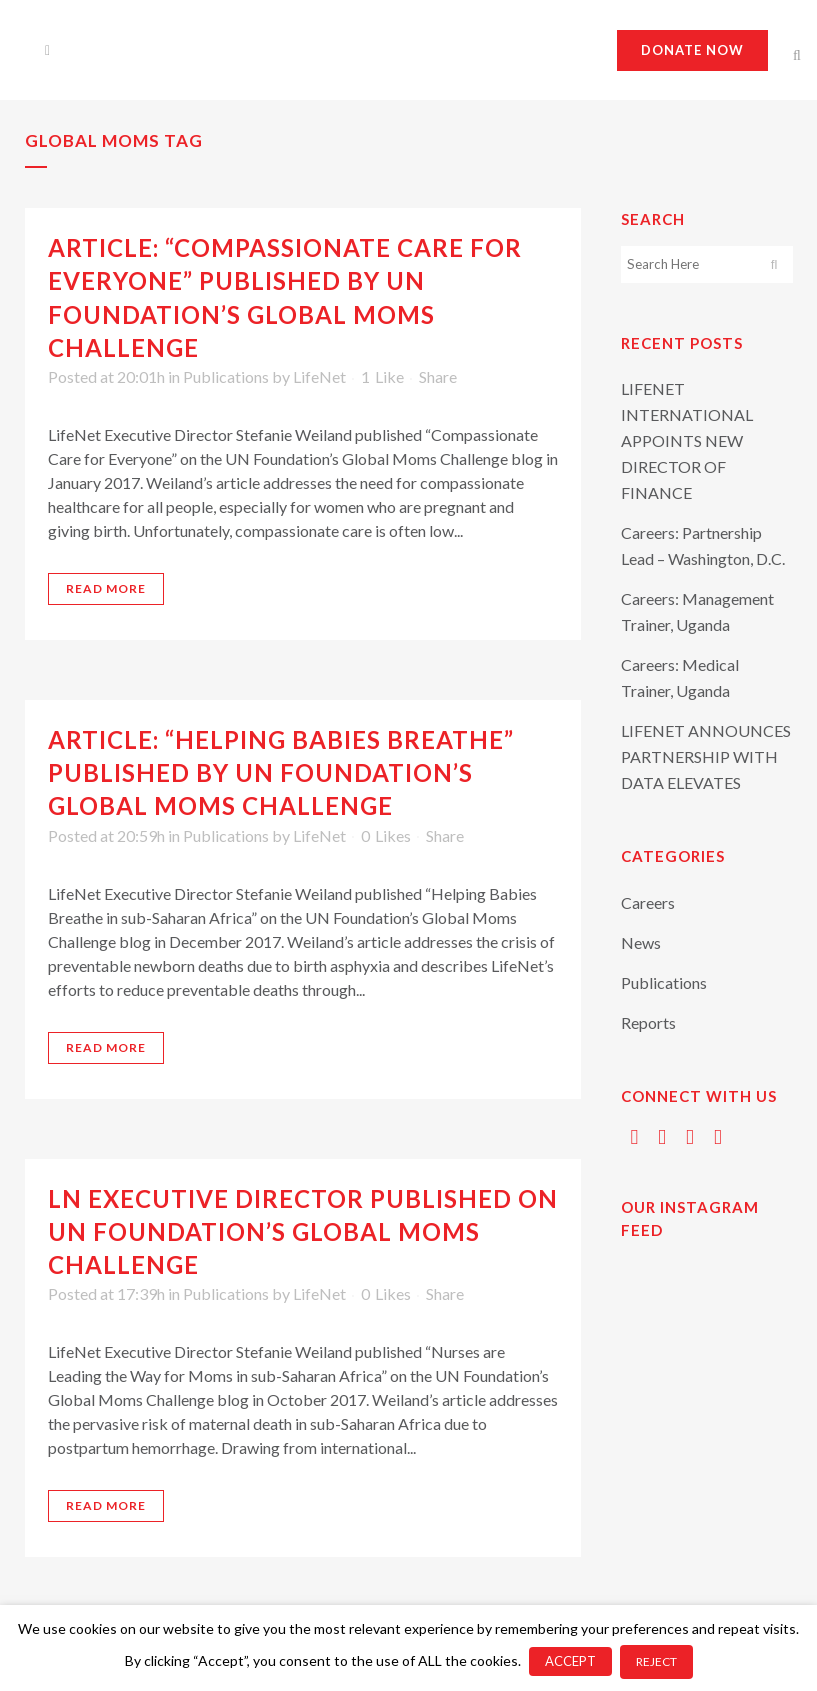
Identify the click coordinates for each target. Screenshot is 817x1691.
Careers (648, 902)
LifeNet (319, 376)
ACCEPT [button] (570, 1661)
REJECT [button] (656, 1661)
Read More (106, 588)
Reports (648, 1022)
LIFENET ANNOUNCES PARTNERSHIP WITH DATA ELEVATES (706, 756)
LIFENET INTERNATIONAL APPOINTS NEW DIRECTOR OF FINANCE (687, 440)
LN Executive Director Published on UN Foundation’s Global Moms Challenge (303, 1231)
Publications (226, 376)
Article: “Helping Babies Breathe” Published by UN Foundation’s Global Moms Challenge (281, 772)
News (641, 942)
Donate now (692, 50)
